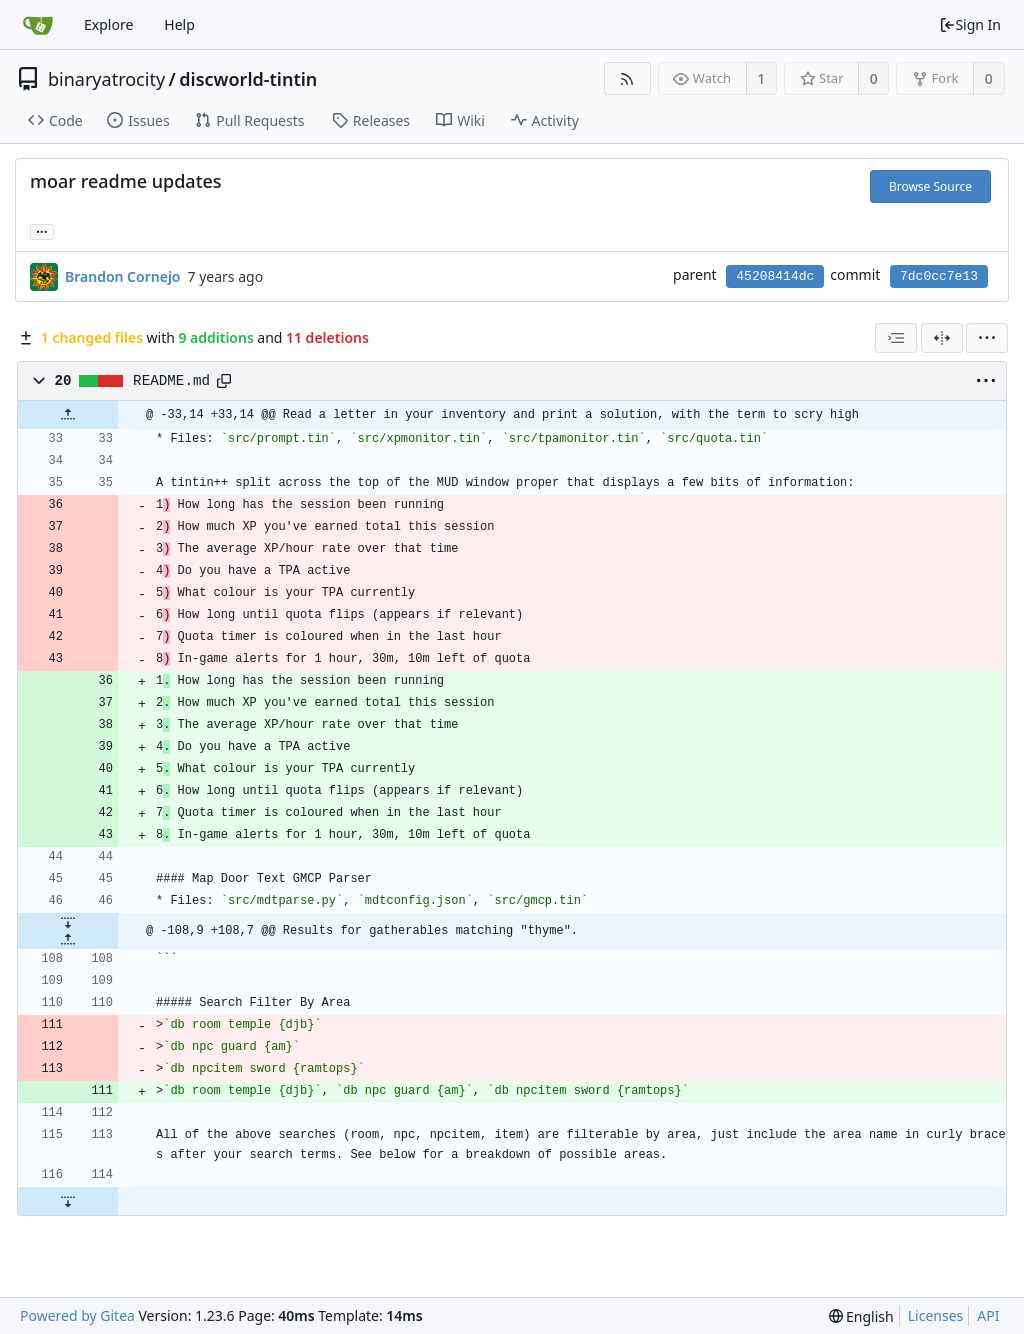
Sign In (970, 24)
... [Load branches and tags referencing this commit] (42, 230)
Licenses (936, 1315)
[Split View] (942, 338)
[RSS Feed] (627, 78)
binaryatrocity (106, 79)
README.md (171, 381)
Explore (108, 24)
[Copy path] (224, 381)
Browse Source (930, 186)
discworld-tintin (248, 79)
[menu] (987, 338)
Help (179, 24)
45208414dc (775, 276)
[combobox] (896, 338)
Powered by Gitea (77, 1315)
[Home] (38, 25)
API (988, 1315)
